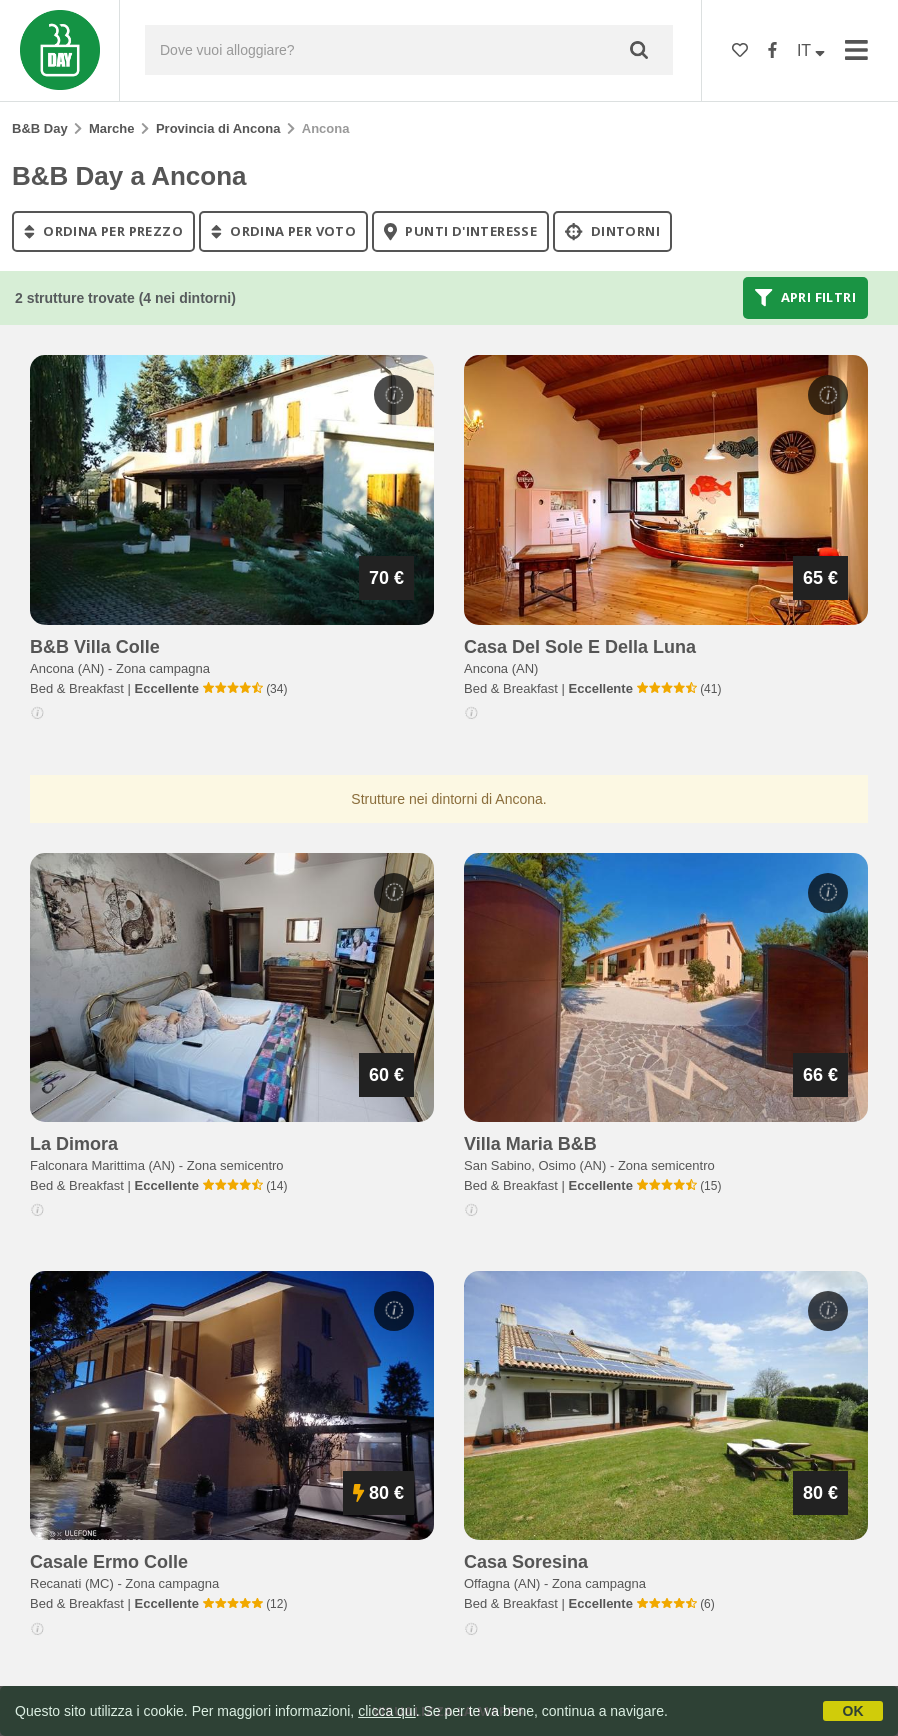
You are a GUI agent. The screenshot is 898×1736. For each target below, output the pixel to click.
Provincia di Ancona (218, 128)
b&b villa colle (95, 647)
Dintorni (612, 231)
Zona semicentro (235, 1165)
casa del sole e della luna (580, 647)
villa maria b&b (530, 1144)
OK (853, 1711)
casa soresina (526, 1562)
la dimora (74, 1144)
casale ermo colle (109, 1562)
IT (811, 50)
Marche (112, 128)
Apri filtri (805, 298)
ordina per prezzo (103, 231)
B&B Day (40, 128)
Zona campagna (163, 668)
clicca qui (387, 1711)
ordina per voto (283, 231)
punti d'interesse (460, 231)
